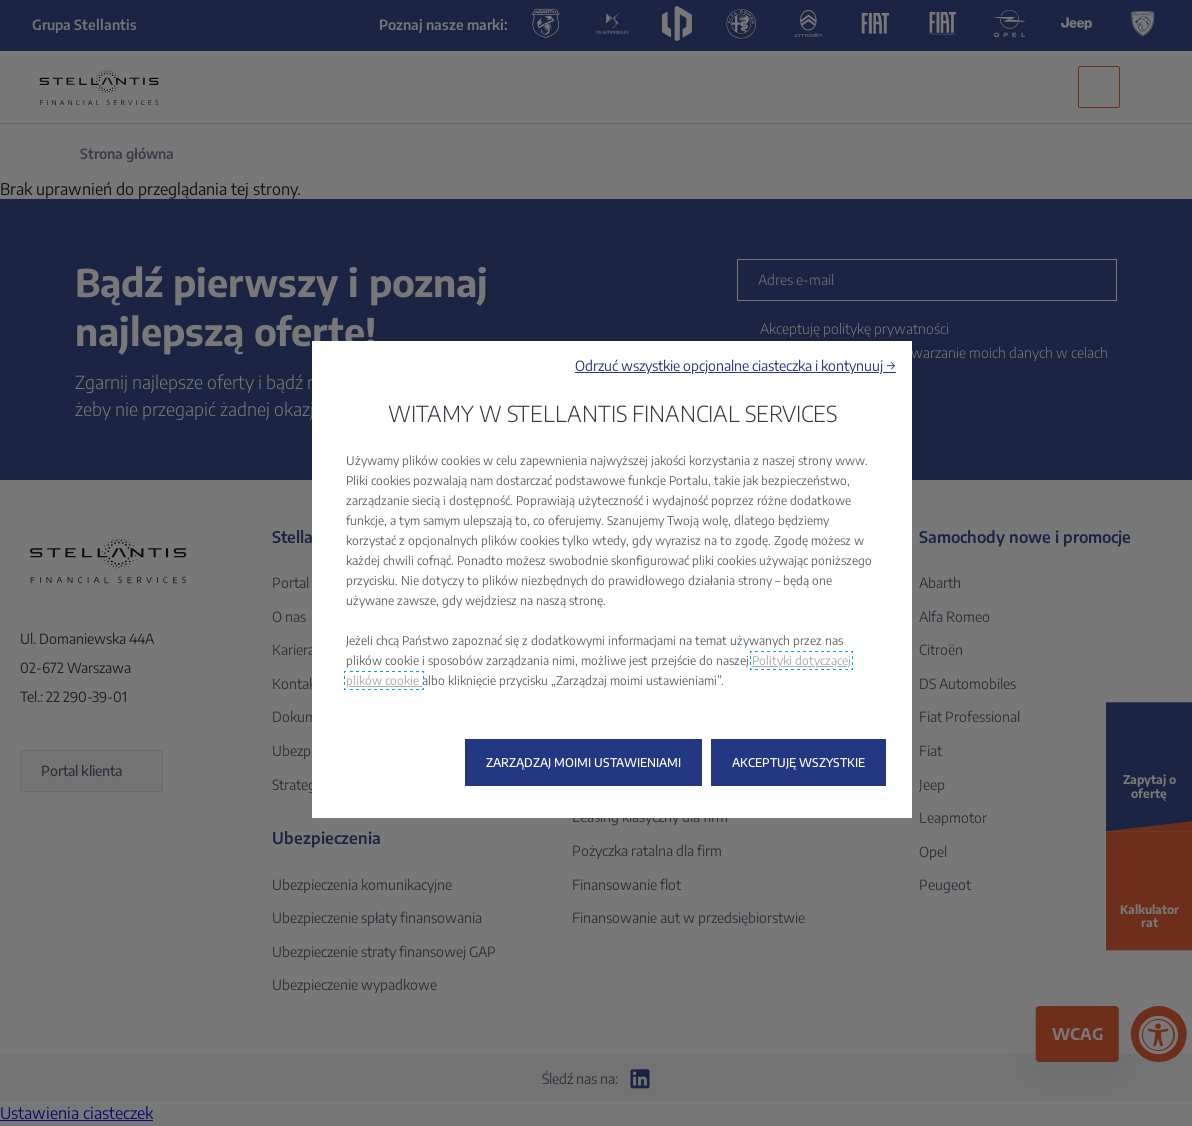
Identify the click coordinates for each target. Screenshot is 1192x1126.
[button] (735, 365)
